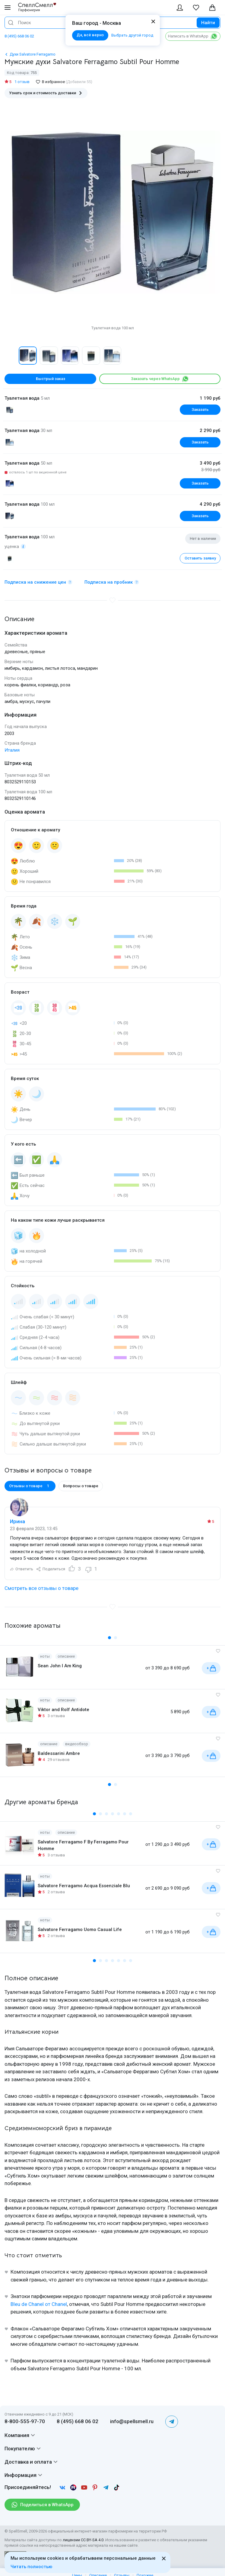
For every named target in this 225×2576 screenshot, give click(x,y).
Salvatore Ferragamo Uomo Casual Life (80, 1929)
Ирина (17, 1521)
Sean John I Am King (60, 1665)
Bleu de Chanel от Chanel (39, 2304)
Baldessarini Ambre (59, 1753)
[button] (109, 1637)
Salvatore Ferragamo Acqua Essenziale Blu (84, 1885)
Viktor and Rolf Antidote (63, 1709)
